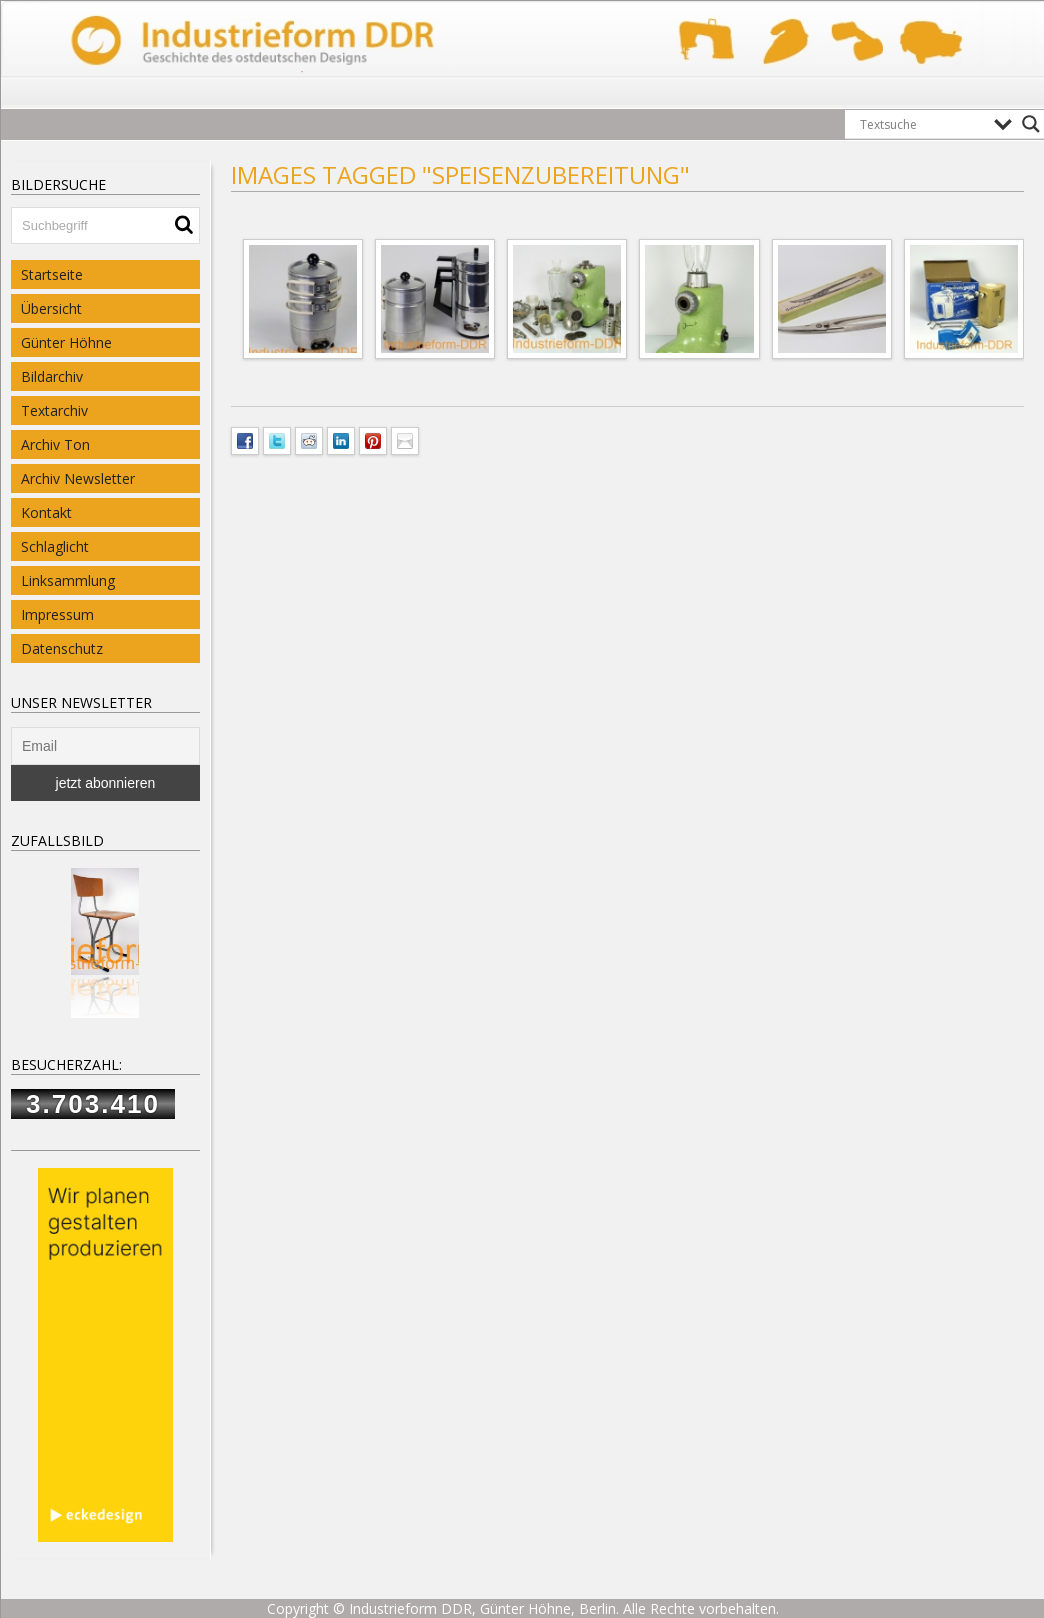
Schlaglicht (55, 546)
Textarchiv (54, 410)
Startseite (52, 274)
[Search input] (922, 124)
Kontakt (46, 512)
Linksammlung (68, 580)
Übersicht (51, 308)
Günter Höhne (66, 342)
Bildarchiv (52, 376)
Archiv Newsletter (78, 478)
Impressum (57, 614)
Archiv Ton (55, 444)
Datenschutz (62, 648)
